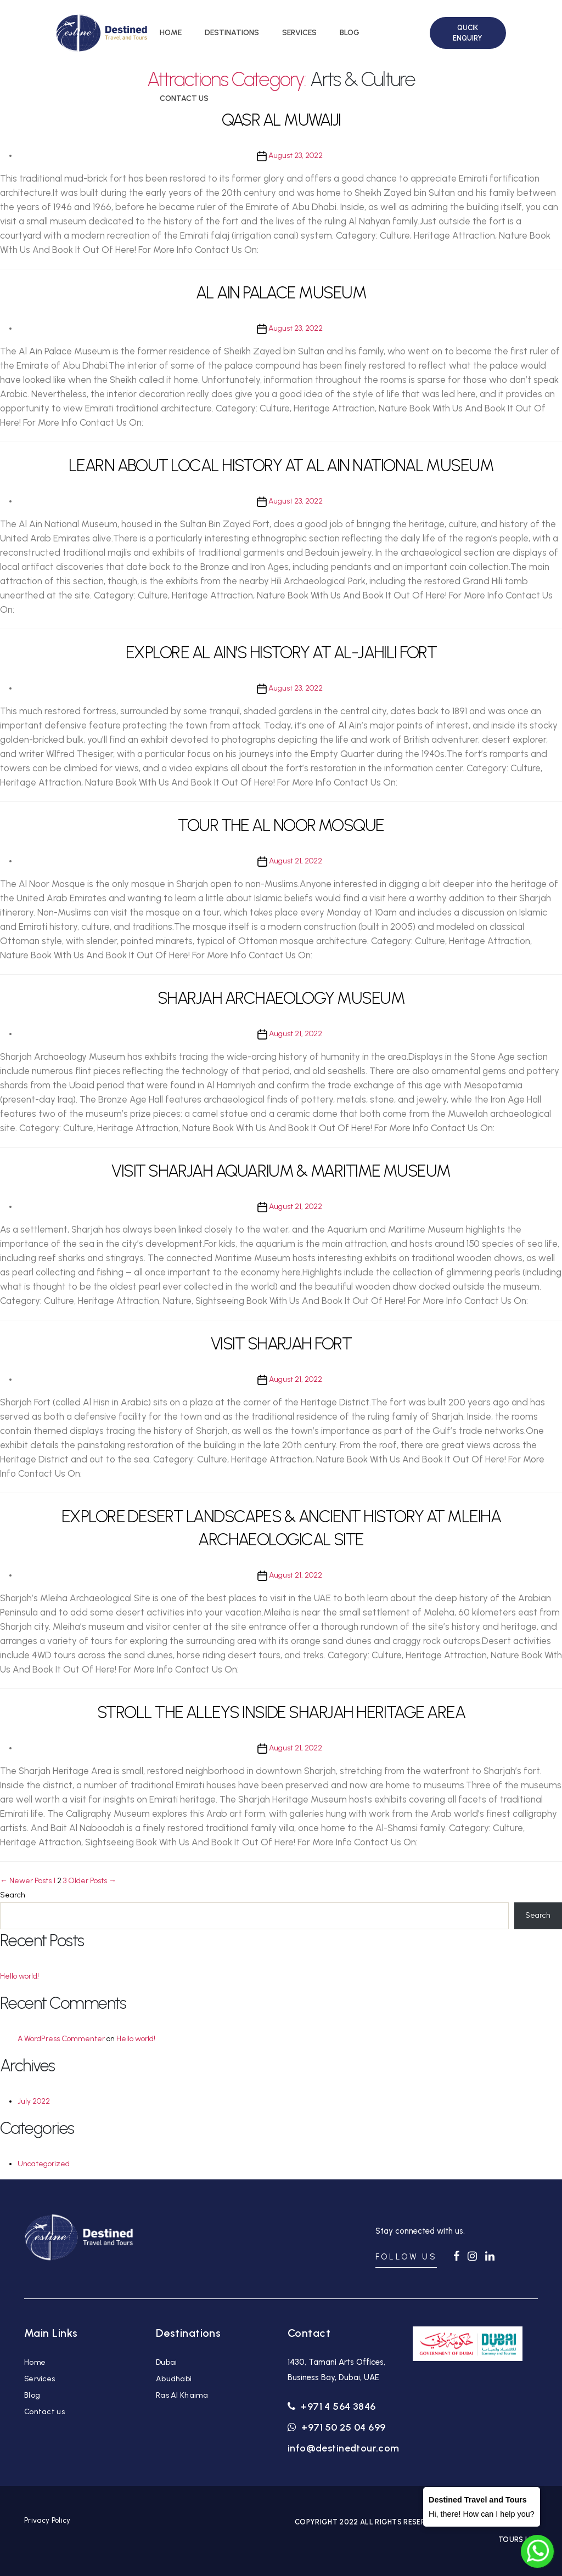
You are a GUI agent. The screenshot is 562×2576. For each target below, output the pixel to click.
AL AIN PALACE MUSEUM (281, 293)
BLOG (349, 32)
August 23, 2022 (295, 155)
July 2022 (34, 2101)
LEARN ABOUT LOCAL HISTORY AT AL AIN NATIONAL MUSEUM (281, 465)
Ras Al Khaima (182, 2395)
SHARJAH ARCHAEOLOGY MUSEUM (281, 998)
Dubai (166, 2362)
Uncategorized (44, 2163)
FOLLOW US (406, 2257)
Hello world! (19, 1976)
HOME (171, 32)
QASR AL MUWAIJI (281, 120)
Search (12, 1895)
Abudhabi (174, 2378)
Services (39, 2378)
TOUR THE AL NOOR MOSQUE (281, 825)
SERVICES (299, 32)
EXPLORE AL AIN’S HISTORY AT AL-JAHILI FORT (281, 652)
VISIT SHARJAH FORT (281, 1344)
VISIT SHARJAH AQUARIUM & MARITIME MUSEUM (280, 1171)
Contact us (44, 2411)
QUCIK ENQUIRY (467, 33)
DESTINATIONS (232, 32)
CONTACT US (184, 98)
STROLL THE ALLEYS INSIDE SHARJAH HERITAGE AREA (281, 1712)
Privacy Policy (47, 2520)
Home (35, 2362)
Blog (32, 2395)
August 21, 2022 (295, 861)
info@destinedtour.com (344, 2448)
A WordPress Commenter (61, 2038)
